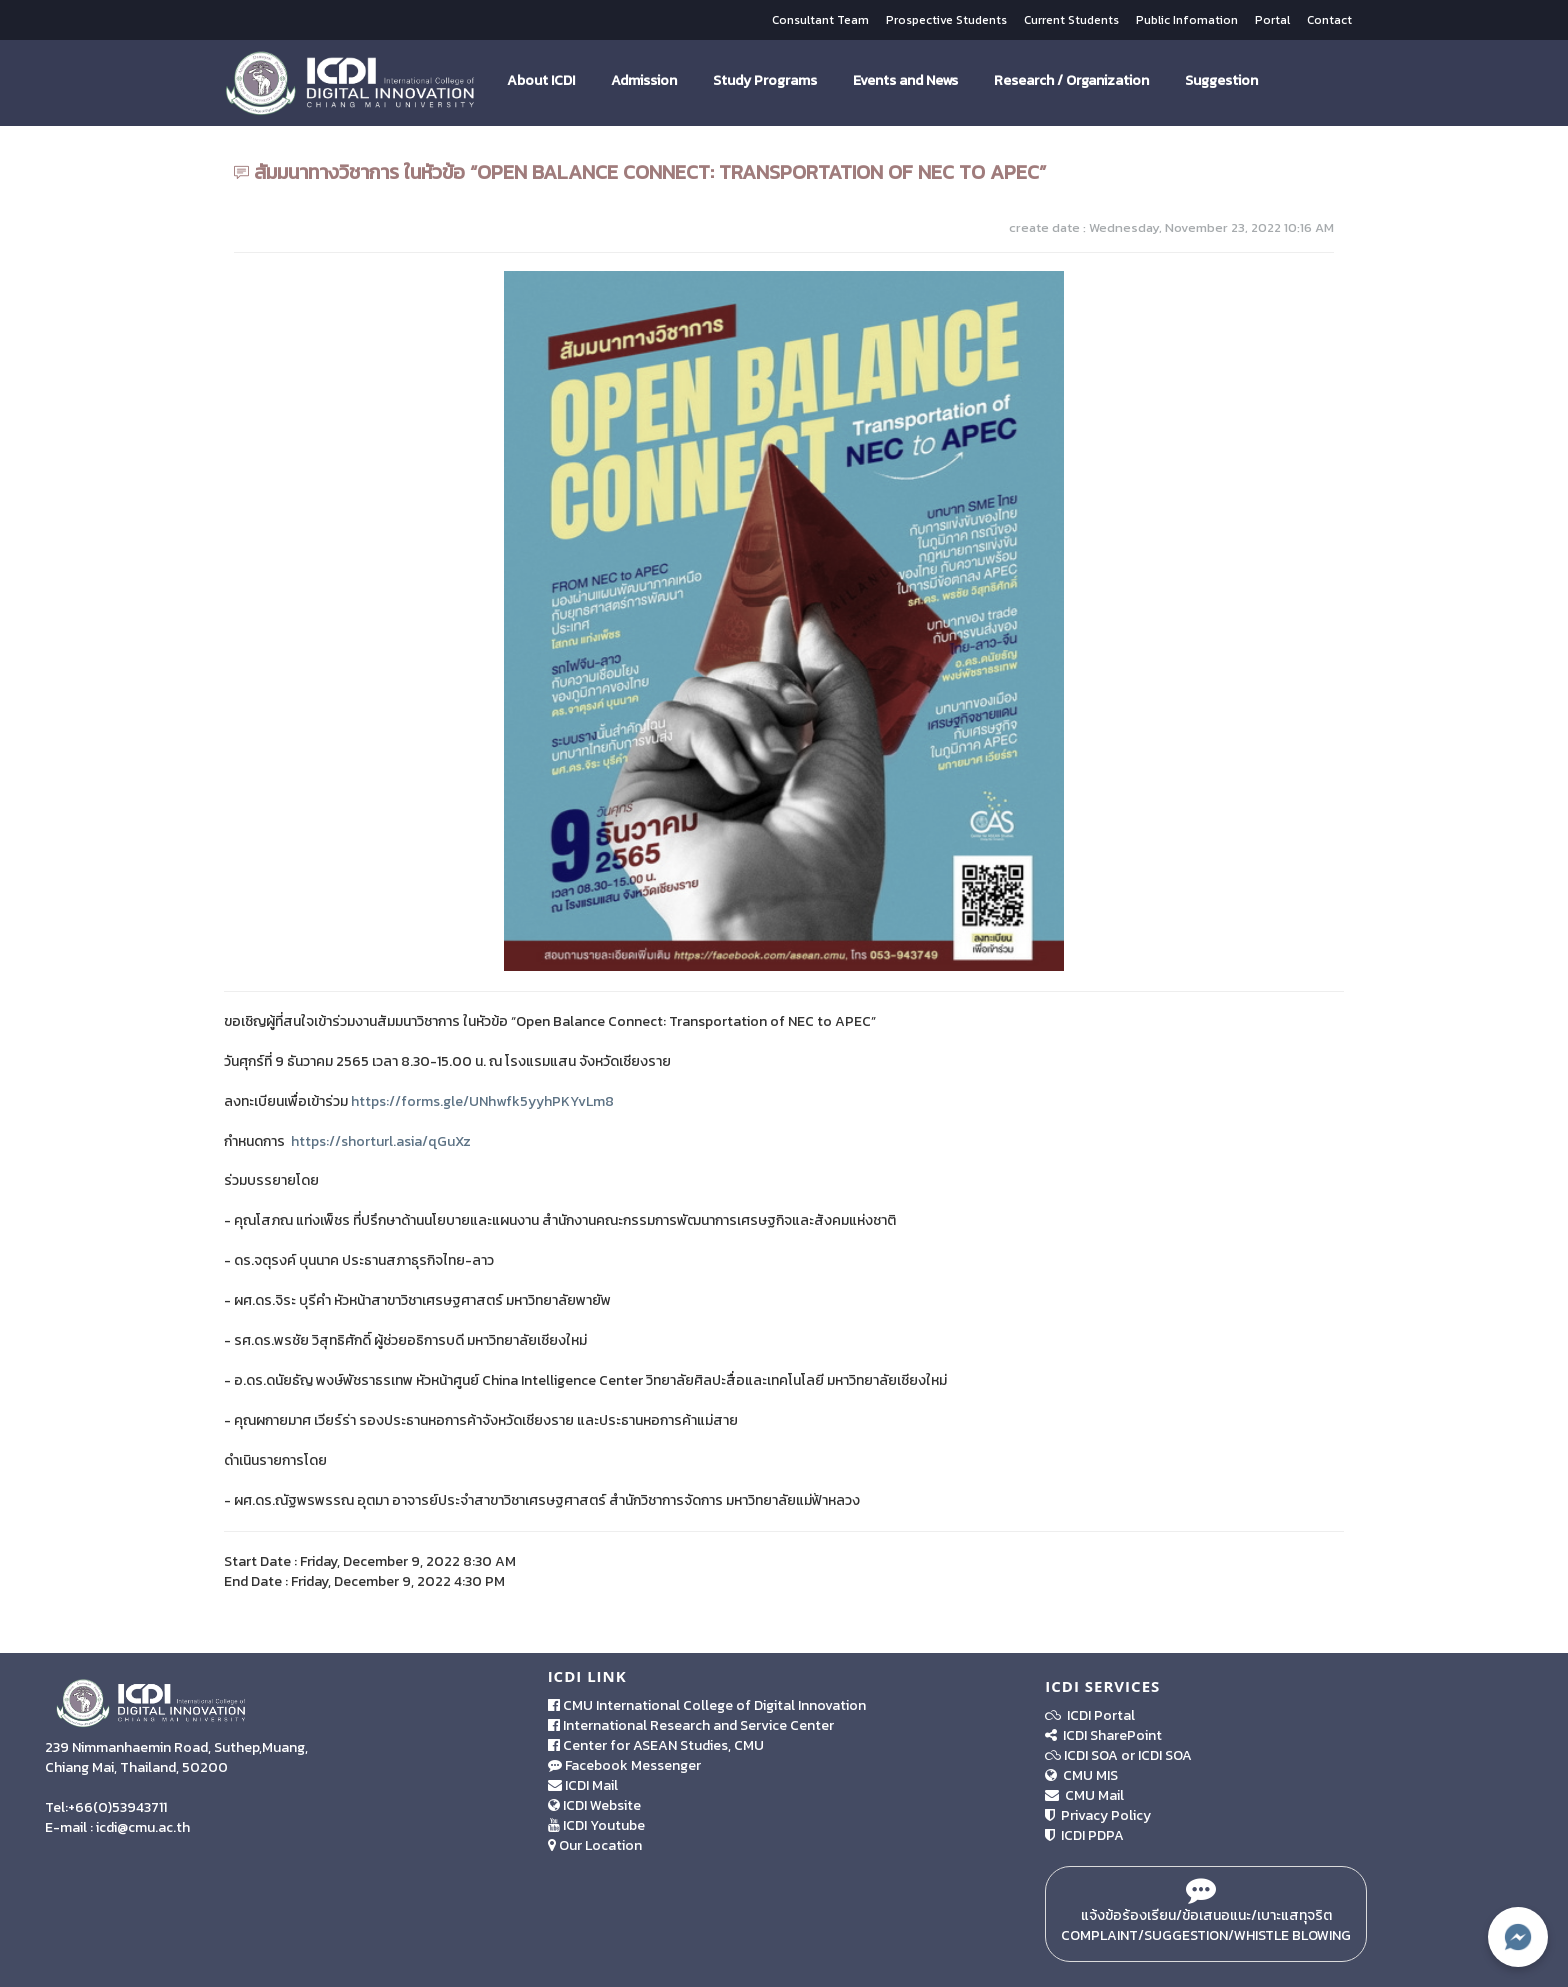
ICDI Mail (583, 1785)
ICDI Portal (1090, 1715)
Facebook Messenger (624, 1765)
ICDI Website (594, 1805)
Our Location (595, 1845)
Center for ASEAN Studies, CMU (656, 1745)
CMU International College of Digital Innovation (707, 1705)
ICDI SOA (1091, 1755)
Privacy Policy (1098, 1815)
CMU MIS (1081, 1775)
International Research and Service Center (691, 1725)
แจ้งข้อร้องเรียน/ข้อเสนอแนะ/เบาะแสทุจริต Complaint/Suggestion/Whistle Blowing (1206, 1914)
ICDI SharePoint (1103, 1735)
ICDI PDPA (1084, 1835)
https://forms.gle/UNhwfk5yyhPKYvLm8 (482, 1101)
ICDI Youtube (596, 1825)
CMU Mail (1084, 1795)
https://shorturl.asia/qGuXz (381, 1141)
